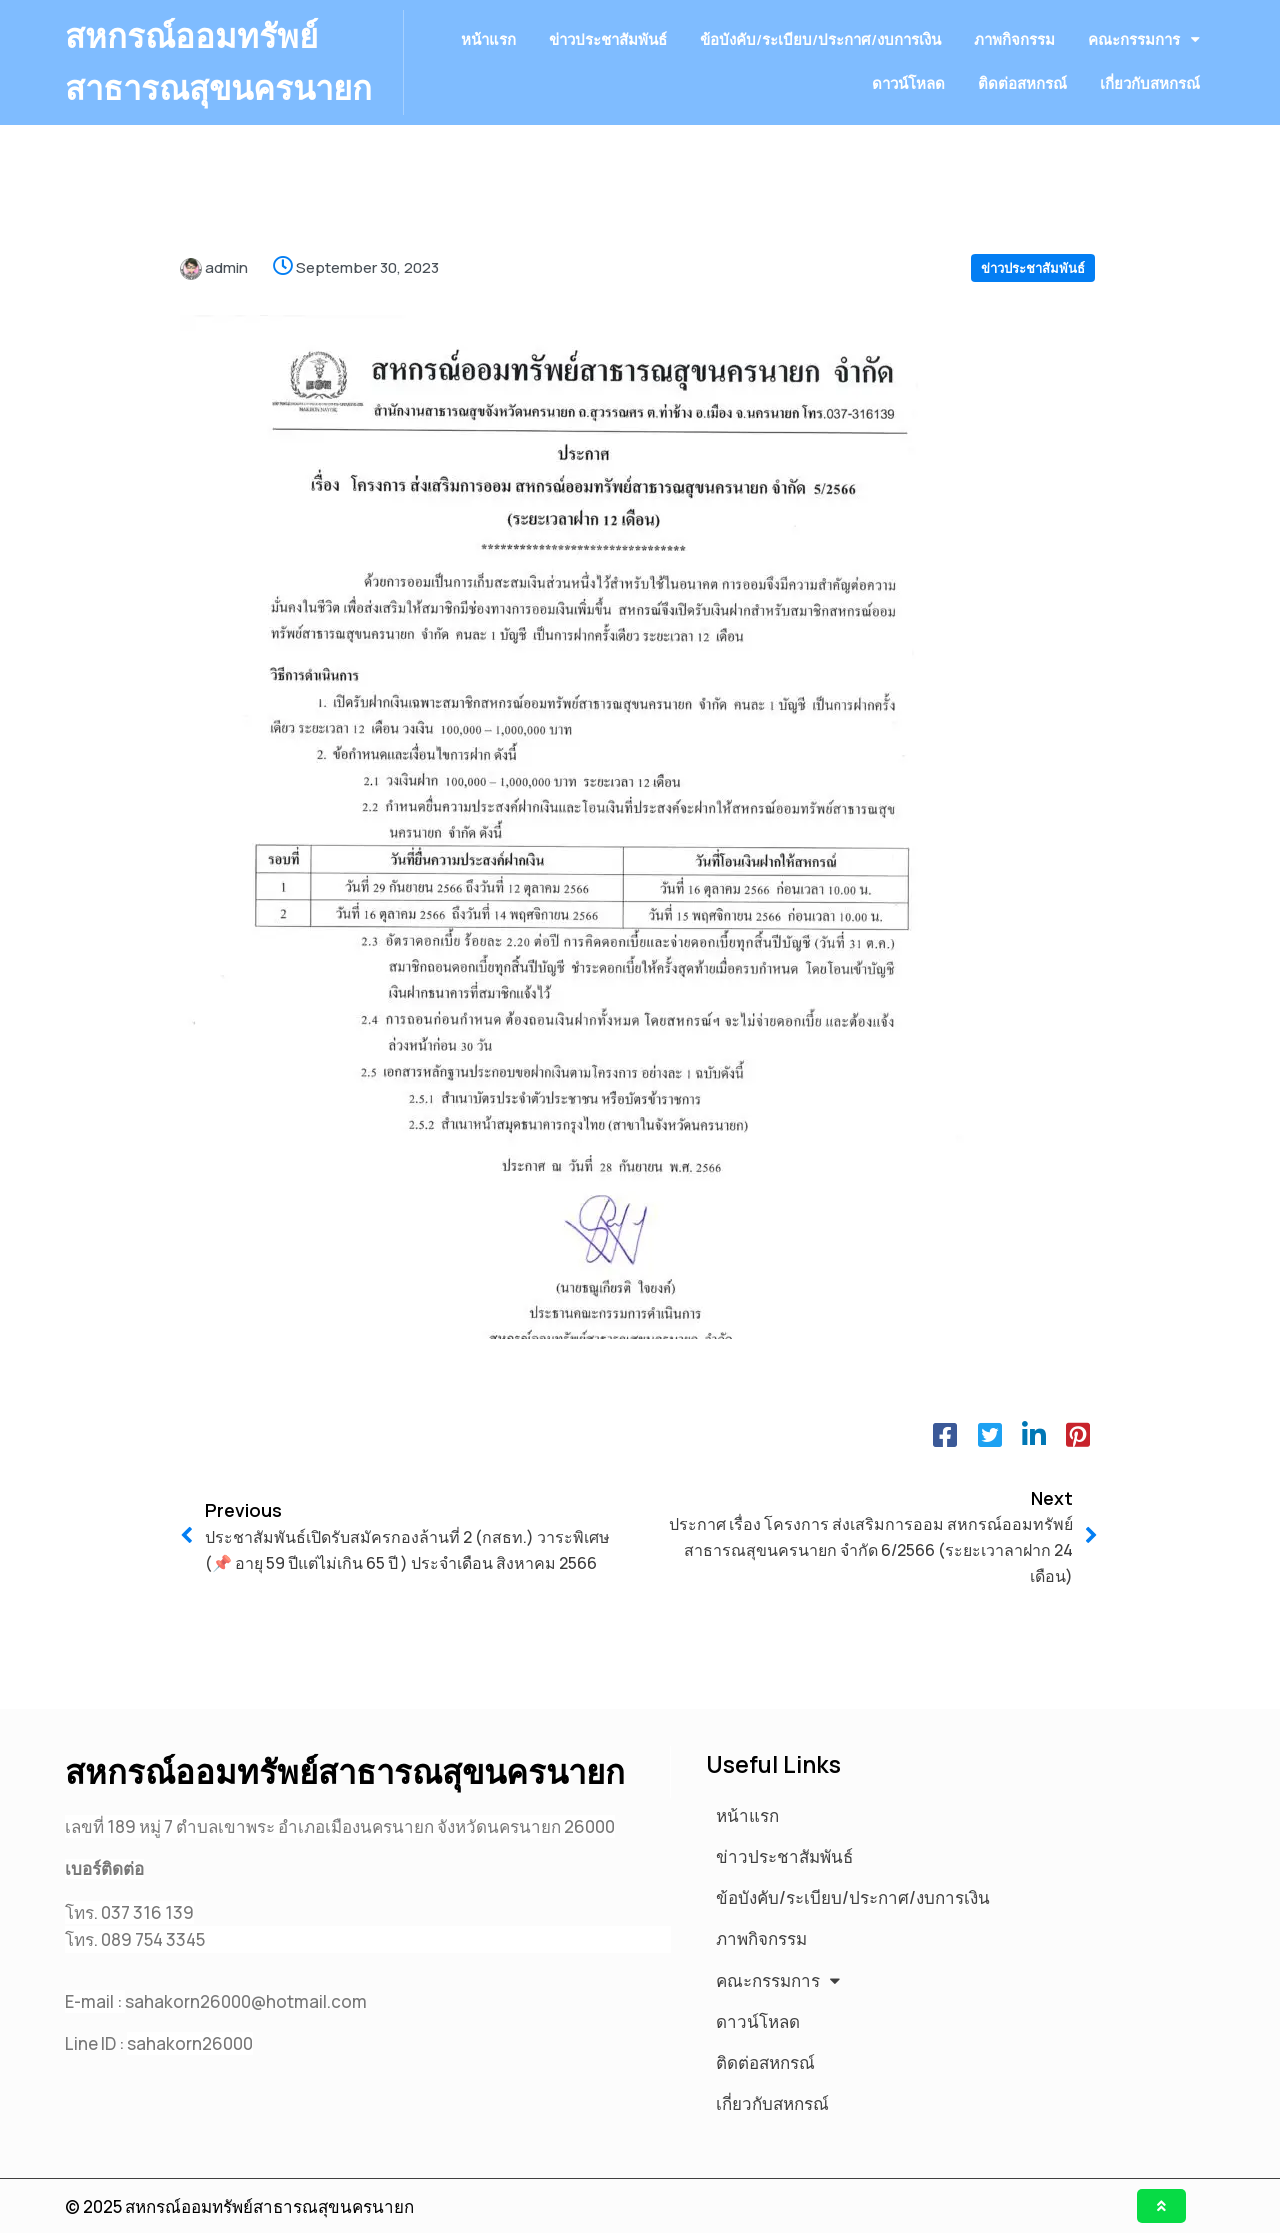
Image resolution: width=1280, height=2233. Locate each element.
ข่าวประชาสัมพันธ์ (1033, 321)
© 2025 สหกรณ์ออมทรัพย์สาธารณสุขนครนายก (239, 2206)
